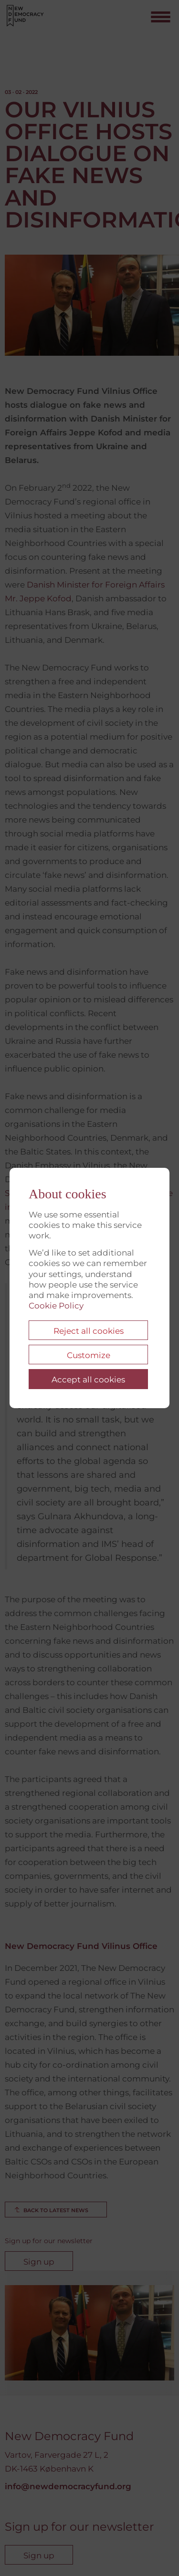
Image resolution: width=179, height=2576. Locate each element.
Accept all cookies (88, 1379)
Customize (88, 1355)
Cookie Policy (56, 1305)
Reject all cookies (88, 1331)
